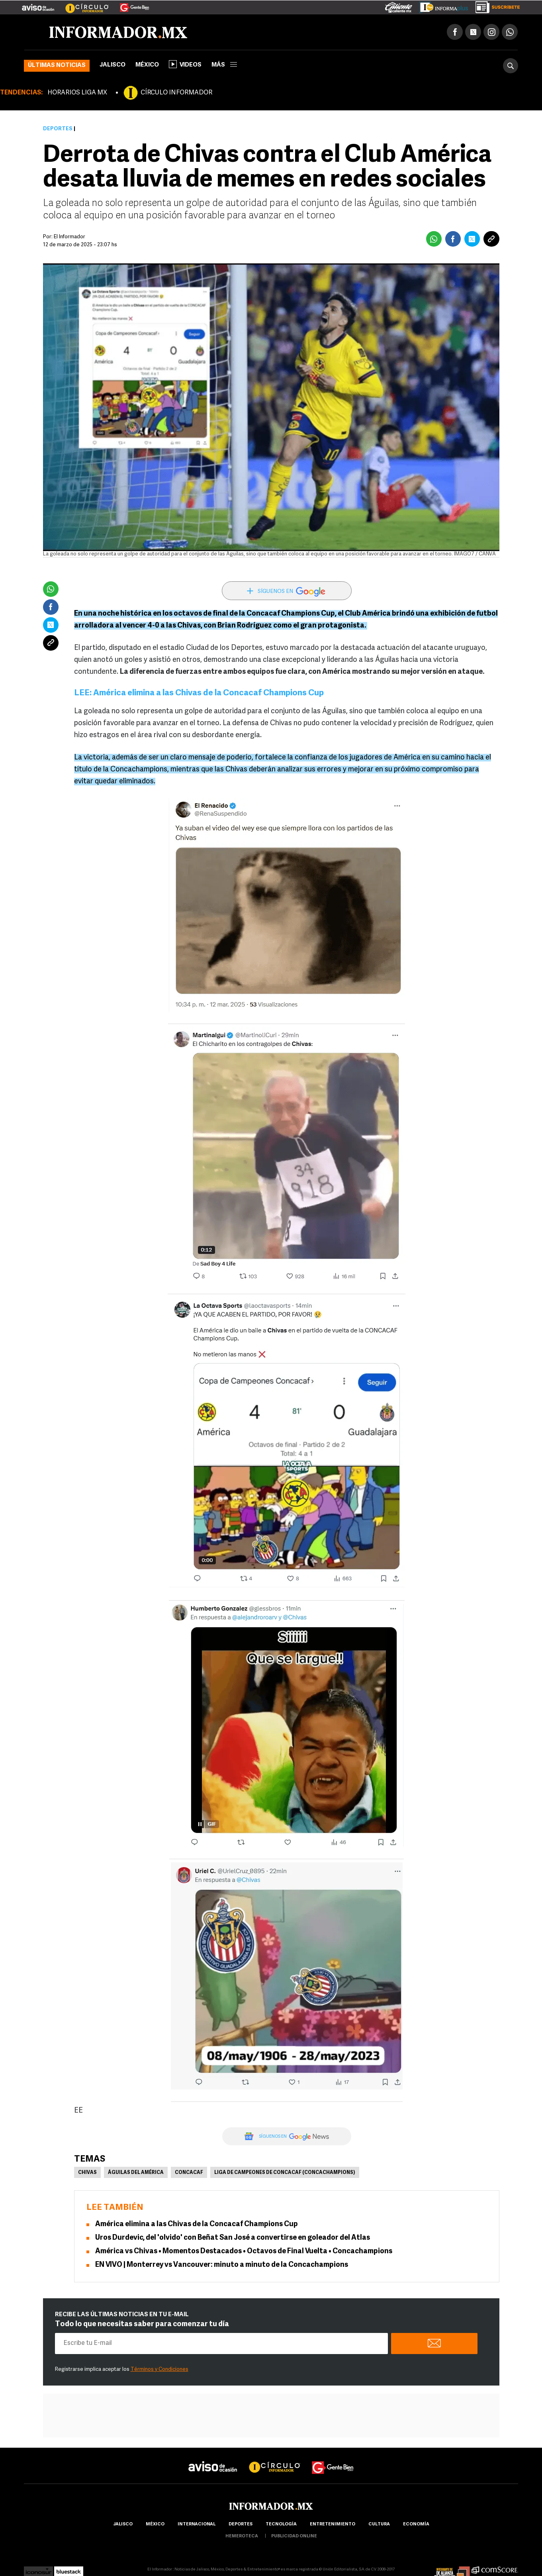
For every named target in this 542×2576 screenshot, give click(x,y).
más (224, 65)
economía (416, 2524)
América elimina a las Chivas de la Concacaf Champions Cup (196, 2224)
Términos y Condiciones (159, 2369)
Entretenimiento (332, 2524)
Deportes (57, 128)
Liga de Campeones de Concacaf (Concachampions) (284, 2172)
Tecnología (281, 2524)
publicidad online (294, 2536)
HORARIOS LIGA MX (77, 93)
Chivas (87, 2172)
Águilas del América (136, 2172)
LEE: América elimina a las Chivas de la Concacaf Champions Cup (199, 693)
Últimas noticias (57, 66)
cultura (379, 2524)
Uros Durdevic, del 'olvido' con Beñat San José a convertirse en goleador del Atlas (232, 2238)
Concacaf (189, 2172)
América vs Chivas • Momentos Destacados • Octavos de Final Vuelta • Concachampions (243, 2251)
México (147, 65)
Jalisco (112, 65)
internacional (196, 2524)
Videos (185, 64)
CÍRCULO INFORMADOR (176, 93)
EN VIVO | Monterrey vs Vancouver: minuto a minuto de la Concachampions (221, 2265)
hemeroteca (241, 2536)
